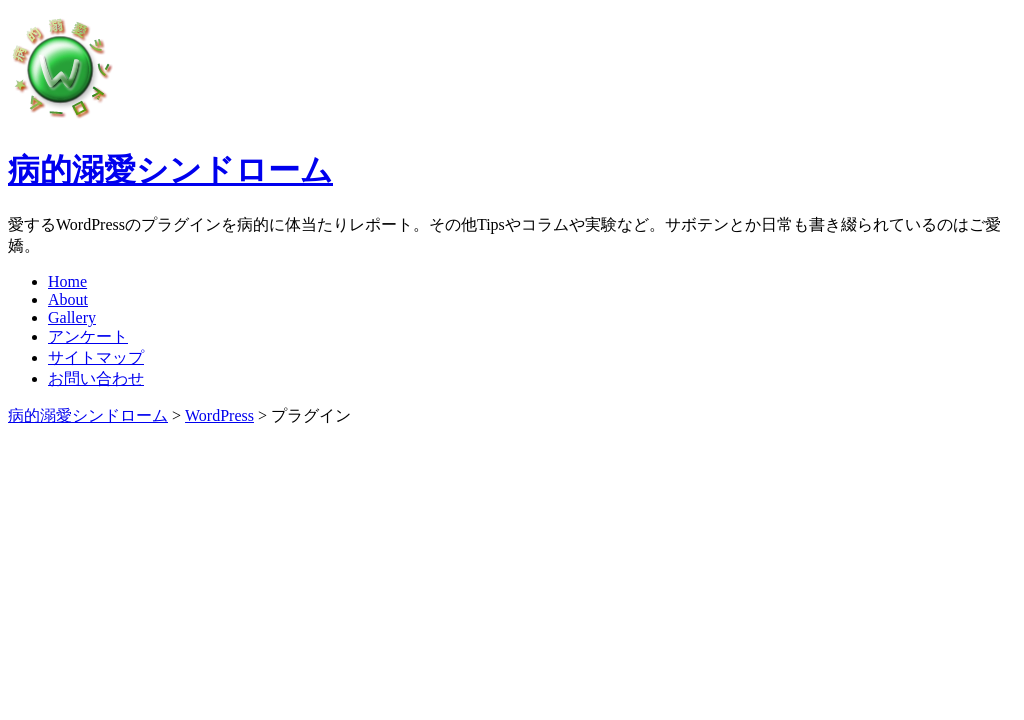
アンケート (88, 336)
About (68, 299)
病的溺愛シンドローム (170, 170)
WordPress (219, 415)
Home (67, 281)
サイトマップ (96, 357)
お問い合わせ (96, 378)
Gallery (72, 317)
